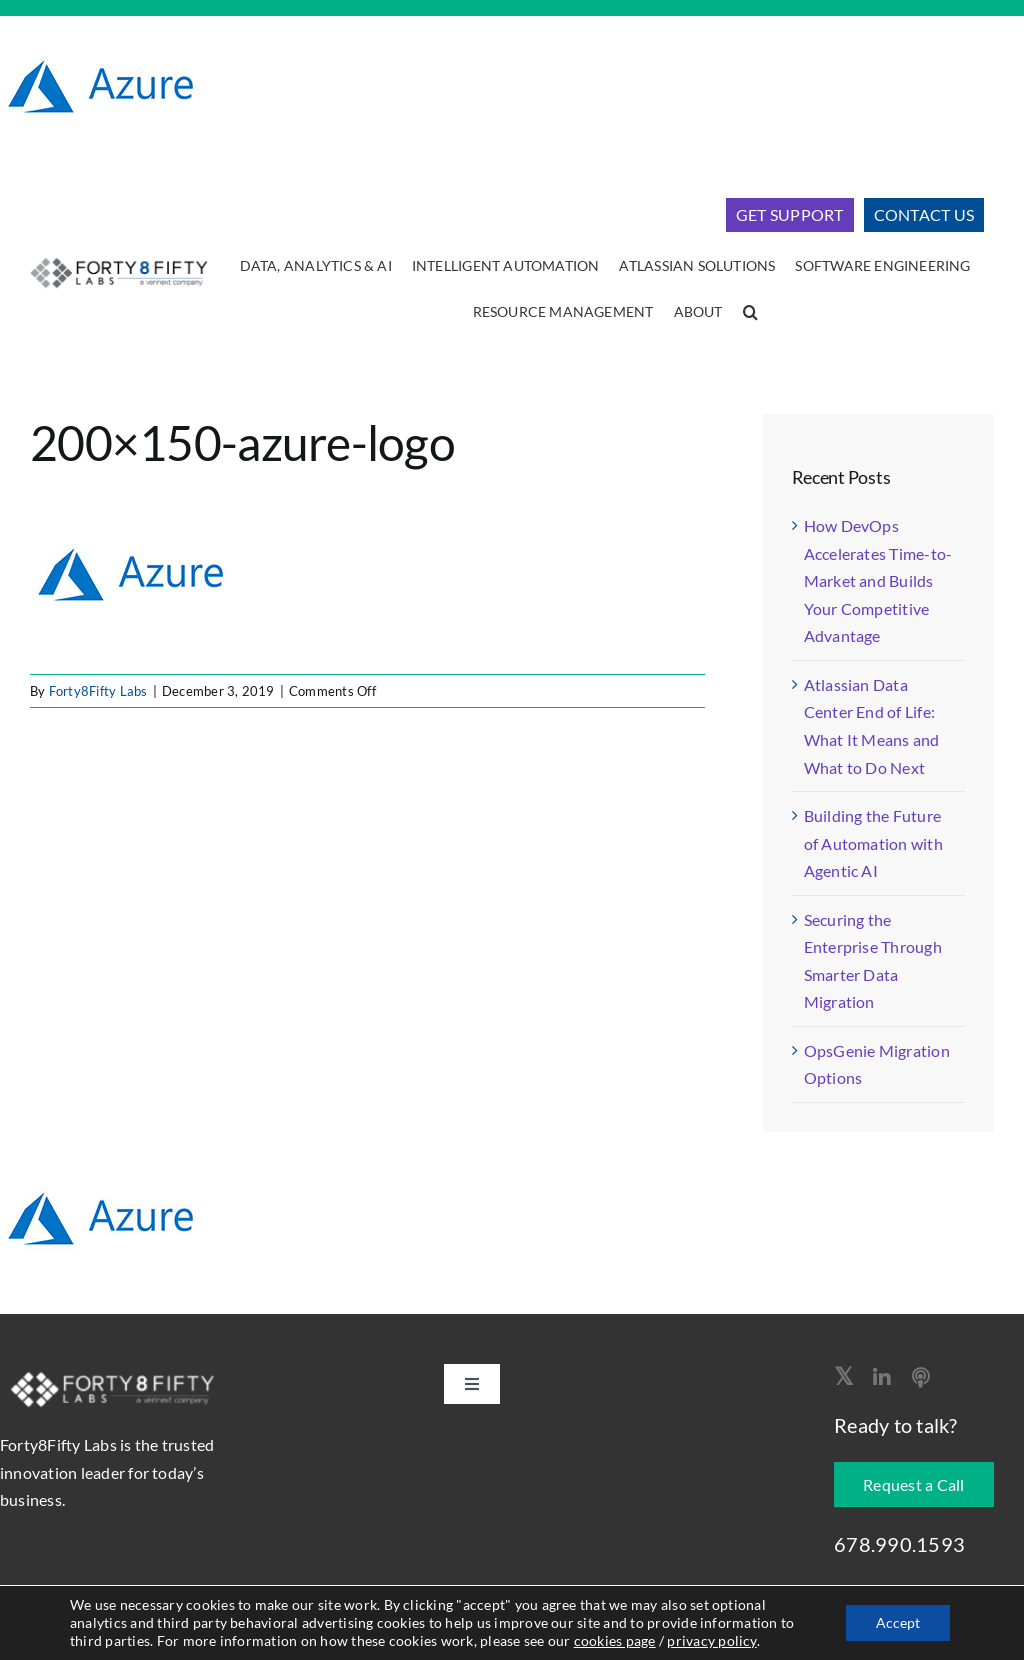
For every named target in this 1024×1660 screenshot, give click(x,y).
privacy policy (711, 1640)
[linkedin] (882, 1378)
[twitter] (843, 1376)
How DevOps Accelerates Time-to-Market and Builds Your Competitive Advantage (878, 580)
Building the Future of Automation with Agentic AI (873, 843)
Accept (898, 1622)
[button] (750, 313)
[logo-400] (119, 258)
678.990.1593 (899, 1544)
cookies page (615, 1640)
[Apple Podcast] (921, 1378)
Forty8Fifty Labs (98, 691)
